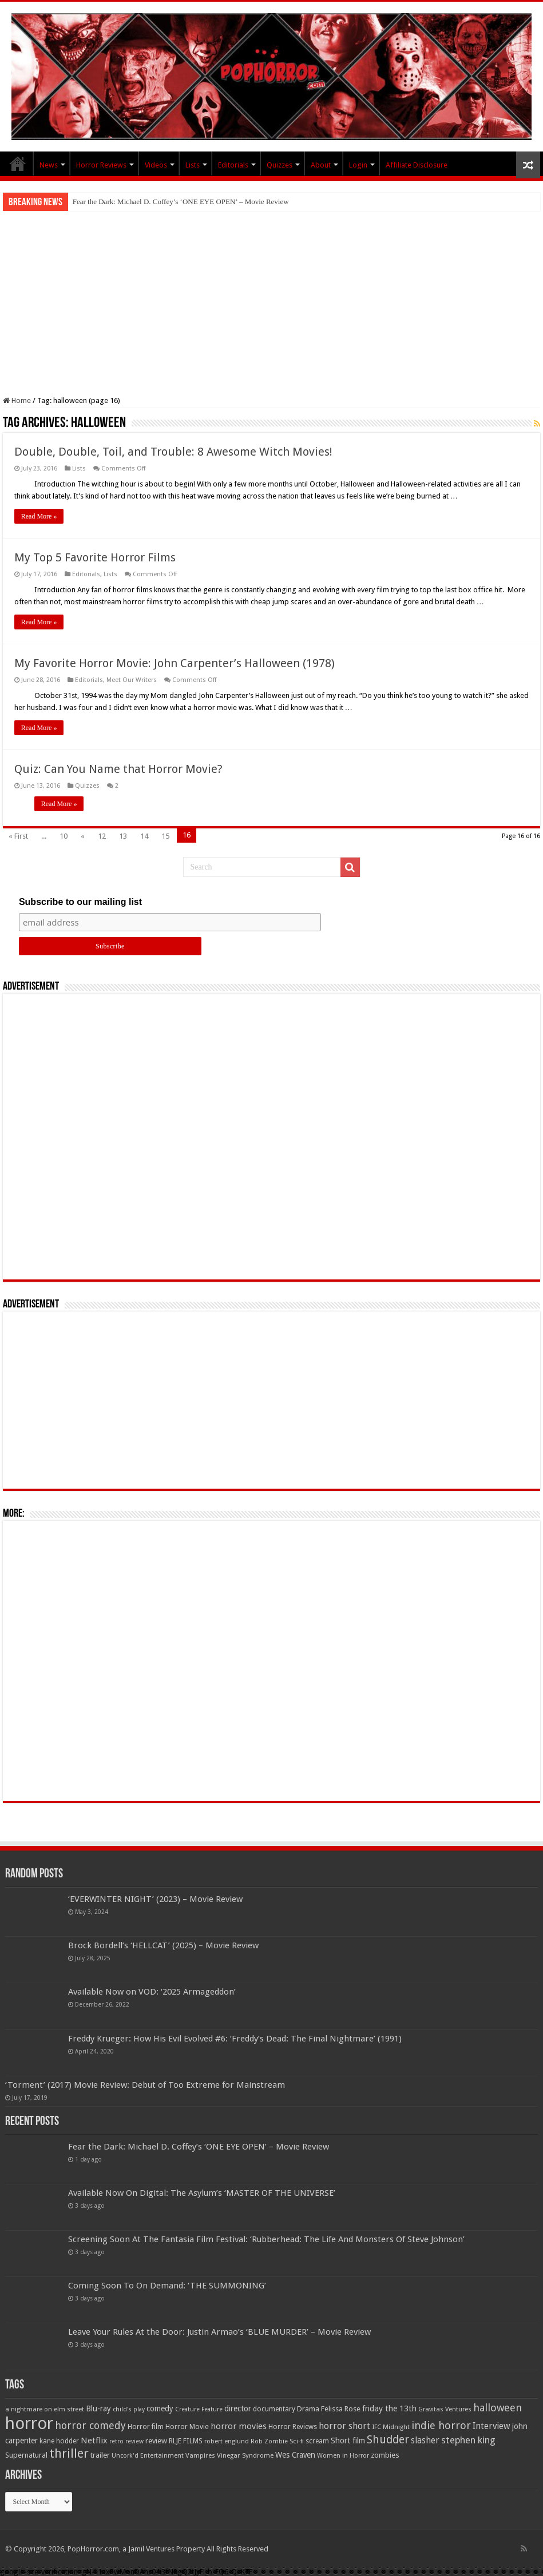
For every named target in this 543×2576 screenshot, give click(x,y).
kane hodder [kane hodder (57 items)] (59, 2441)
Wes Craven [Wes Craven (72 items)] (295, 2454)
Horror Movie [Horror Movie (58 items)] (187, 2427)
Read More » (39, 516)
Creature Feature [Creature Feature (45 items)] (199, 2409)
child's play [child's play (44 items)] (129, 2409)
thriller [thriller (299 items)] (69, 2453)
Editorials (233, 165)
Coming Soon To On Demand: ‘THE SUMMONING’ (167, 2285)
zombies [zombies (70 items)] (385, 2455)
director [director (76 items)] (237, 2408)
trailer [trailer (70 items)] (100, 2455)
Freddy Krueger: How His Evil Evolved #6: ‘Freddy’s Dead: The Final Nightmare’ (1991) (235, 2038)
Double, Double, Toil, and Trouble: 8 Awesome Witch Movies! (173, 451)
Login (358, 165)
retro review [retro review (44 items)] (126, 2441)
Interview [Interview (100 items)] (491, 2426)
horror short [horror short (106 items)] (344, 2426)
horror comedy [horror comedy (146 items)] (90, 2425)
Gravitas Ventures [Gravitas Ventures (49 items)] (444, 2409)
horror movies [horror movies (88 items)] (239, 2426)
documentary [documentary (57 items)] (274, 2409)
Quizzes (279, 165)
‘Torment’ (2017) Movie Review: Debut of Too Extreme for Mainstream (145, 2085)
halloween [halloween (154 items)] (497, 2408)
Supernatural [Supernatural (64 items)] (26, 2455)
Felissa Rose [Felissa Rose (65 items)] (340, 2408)
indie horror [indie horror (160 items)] (441, 2425)
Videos (156, 165)
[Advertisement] (271, 297)
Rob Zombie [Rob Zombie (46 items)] (269, 2441)
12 (102, 836)
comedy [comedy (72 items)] (159, 2408)
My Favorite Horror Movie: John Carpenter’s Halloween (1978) (174, 663)
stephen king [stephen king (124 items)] (468, 2440)
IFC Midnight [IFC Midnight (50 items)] (391, 2427)
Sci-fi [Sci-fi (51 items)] (297, 2441)
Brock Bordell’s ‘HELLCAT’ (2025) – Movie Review (163, 1945)
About (321, 165)
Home (17, 400)
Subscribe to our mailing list (80, 902)
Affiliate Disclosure (416, 165)
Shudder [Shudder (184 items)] (388, 2439)
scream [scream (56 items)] (317, 2441)
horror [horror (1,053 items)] (29, 2423)
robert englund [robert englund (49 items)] (226, 2441)
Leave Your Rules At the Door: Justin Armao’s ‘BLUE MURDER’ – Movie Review (219, 2332)
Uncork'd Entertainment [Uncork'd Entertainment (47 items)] (148, 2455)
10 (64, 836)
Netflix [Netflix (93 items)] (94, 2440)
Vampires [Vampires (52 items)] (200, 2455)
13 (123, 836)
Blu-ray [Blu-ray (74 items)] (98, 2408)
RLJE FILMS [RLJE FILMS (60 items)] (186, 2441)
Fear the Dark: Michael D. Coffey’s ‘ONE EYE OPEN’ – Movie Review (181, 201)
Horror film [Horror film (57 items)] (146, 2427)
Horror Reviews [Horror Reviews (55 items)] (292, 2427)
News (48, 165)
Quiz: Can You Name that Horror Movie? (118, 769)
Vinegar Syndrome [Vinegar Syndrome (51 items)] (245, 2455)
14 (144, 836)
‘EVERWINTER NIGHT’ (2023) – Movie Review (155, 1899)
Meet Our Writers (131, 680)
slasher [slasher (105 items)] (425, 2440)
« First (18, 836)
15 (165, 836)
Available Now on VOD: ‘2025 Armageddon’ (152, 1992)
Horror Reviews (101, 165)
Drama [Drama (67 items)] (308, 2408)
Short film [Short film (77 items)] (348, 2440)
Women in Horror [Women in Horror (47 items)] (343, 2455)
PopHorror (18, 163)
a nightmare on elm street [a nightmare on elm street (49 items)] (44, 2409)
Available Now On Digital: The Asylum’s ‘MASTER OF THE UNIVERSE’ (201, 2193)
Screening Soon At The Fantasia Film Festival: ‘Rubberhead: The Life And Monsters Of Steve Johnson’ (266, 2239)
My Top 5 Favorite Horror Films (95, 557)
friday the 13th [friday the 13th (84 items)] (389, 2408)
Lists (192, 165)
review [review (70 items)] (156, 2441)
